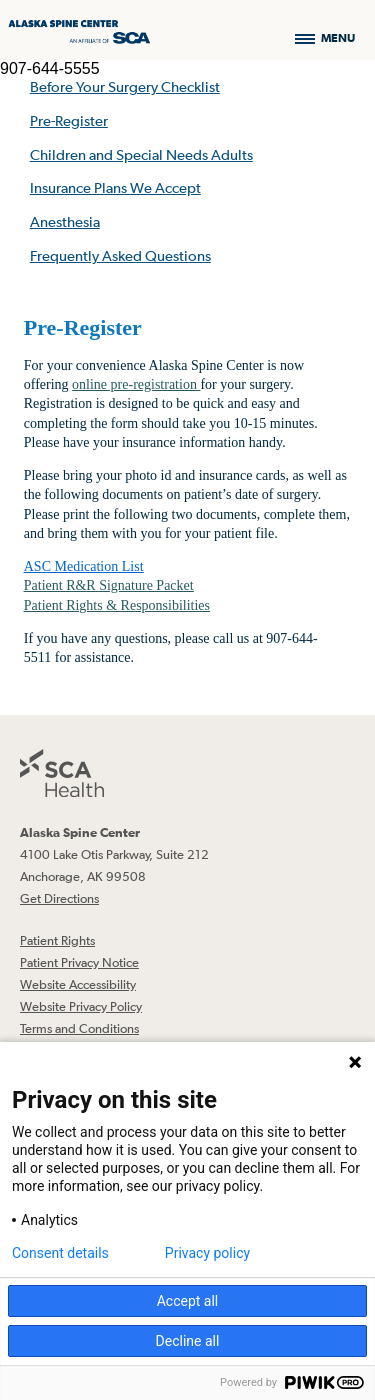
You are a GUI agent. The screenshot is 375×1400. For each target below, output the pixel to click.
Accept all (188, 1301)
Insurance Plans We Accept (115, 187)
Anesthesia (65, 221)
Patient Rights (57, 940)
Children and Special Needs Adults (141, 154)
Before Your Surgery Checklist (125, 86)
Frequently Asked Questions (120, 255)
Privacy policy (207, 1253)
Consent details (60, 1253)
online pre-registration (136, 384)
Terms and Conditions (79, 1028)
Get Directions (59, 898)
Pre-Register (69, 120)
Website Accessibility (78, 984)
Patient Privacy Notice (79, 962)
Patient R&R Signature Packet (109, 585)
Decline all (188, 1341)
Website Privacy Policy (81, 1006)
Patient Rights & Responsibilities (117, 605)
